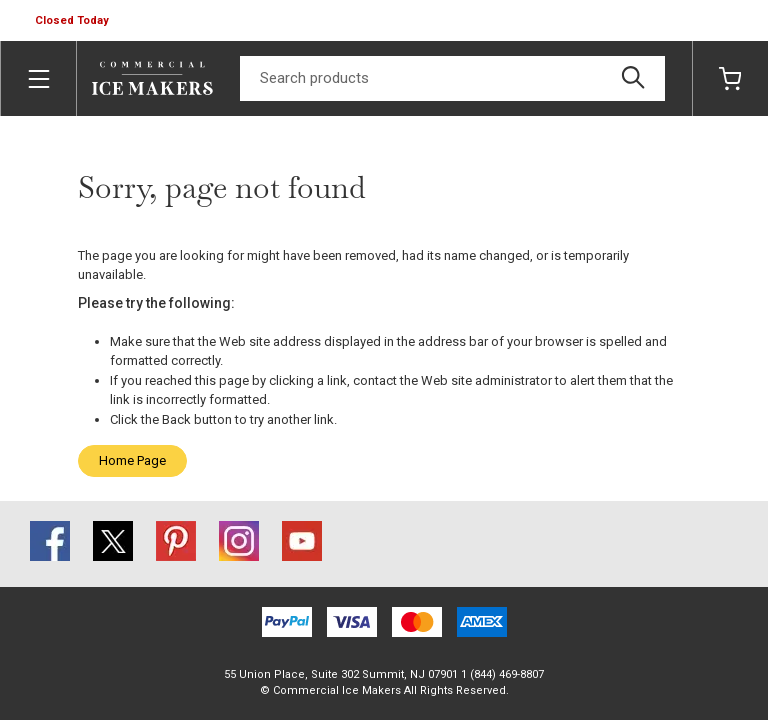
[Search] (452, 78)
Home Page (132, 460)
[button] (74, 21)
